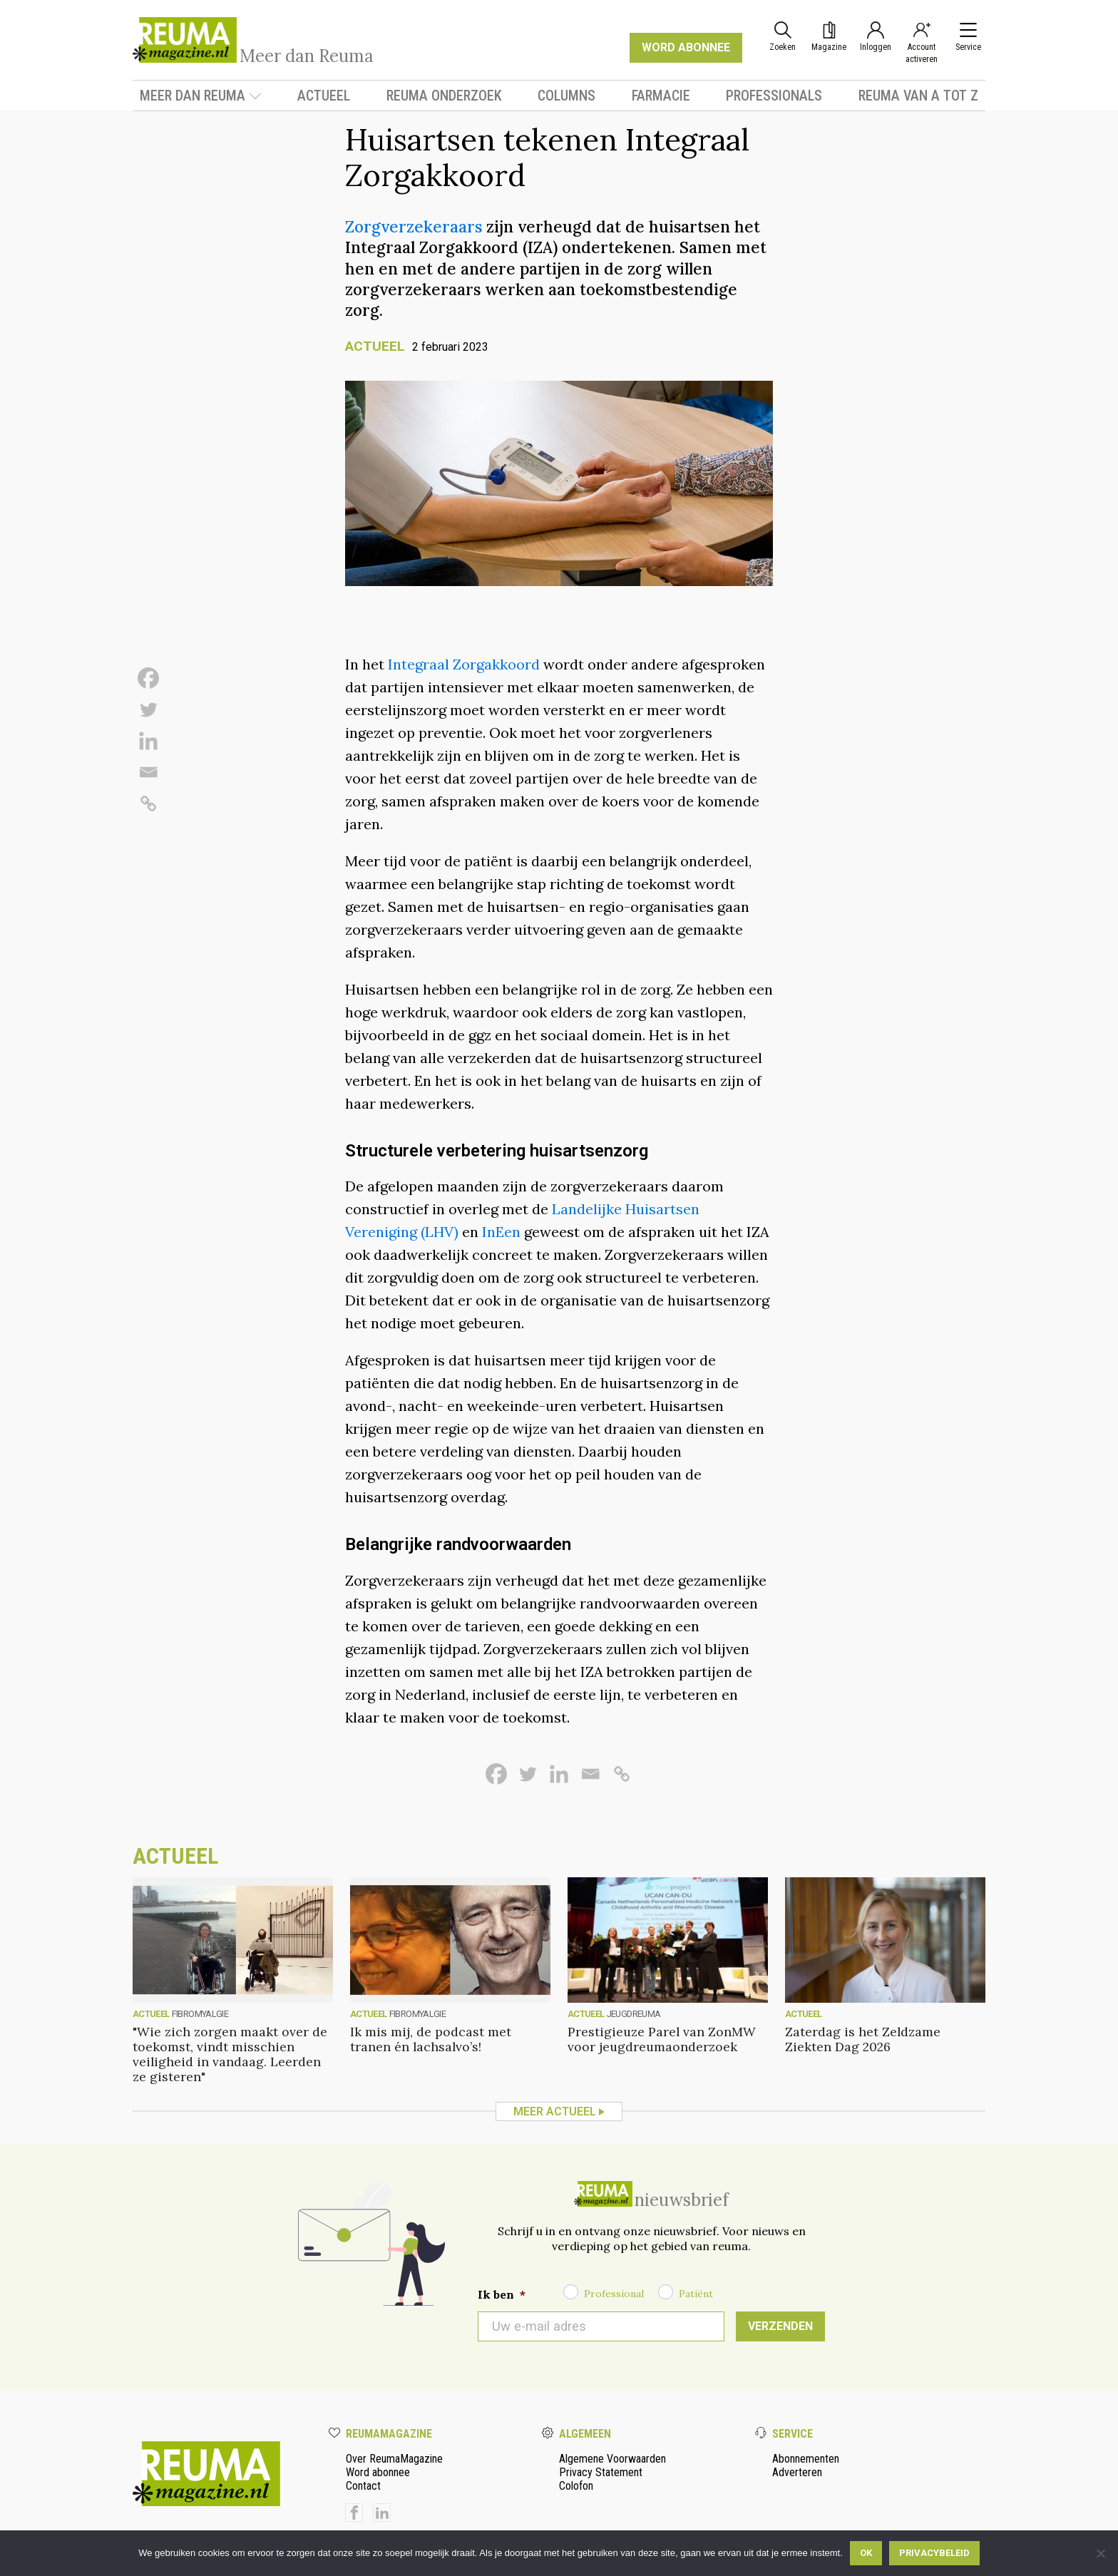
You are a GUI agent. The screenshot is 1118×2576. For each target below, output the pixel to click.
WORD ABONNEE (686, 47)
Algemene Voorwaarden (612, 2458)
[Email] (148, 772)
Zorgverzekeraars (413, 226)
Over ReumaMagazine (394, 2458)
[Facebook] (148, 678)
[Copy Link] (148, 803)
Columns (566, 95)
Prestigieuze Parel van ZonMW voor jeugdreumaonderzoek (662, 2039)
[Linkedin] (148, 741)
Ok (866, 2552)
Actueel (323, 95)
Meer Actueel (554, 2111)
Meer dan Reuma (201, 95)
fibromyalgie (200, 2013)
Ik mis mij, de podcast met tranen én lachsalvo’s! (430, 2039)
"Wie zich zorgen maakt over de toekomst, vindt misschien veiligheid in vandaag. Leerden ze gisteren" (230, 2054)
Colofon (576, 2486)
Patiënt (696, 2293)
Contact (363, 2486)
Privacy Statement (600, 2472)
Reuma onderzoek (444, 95)
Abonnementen (805, 2458)
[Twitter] (148, 709)
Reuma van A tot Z (918, 95)
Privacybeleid (934, 2552)
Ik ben (501, 2294)
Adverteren (797, 2472)
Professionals (774, 95)
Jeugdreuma (634, 2013)
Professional (614, 2293)
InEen (501, 1232)
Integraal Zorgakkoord (465, 664)
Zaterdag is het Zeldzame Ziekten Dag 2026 (862, 2039)
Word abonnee (378, 2472)
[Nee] (1100, 2553)
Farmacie (661, 95)
